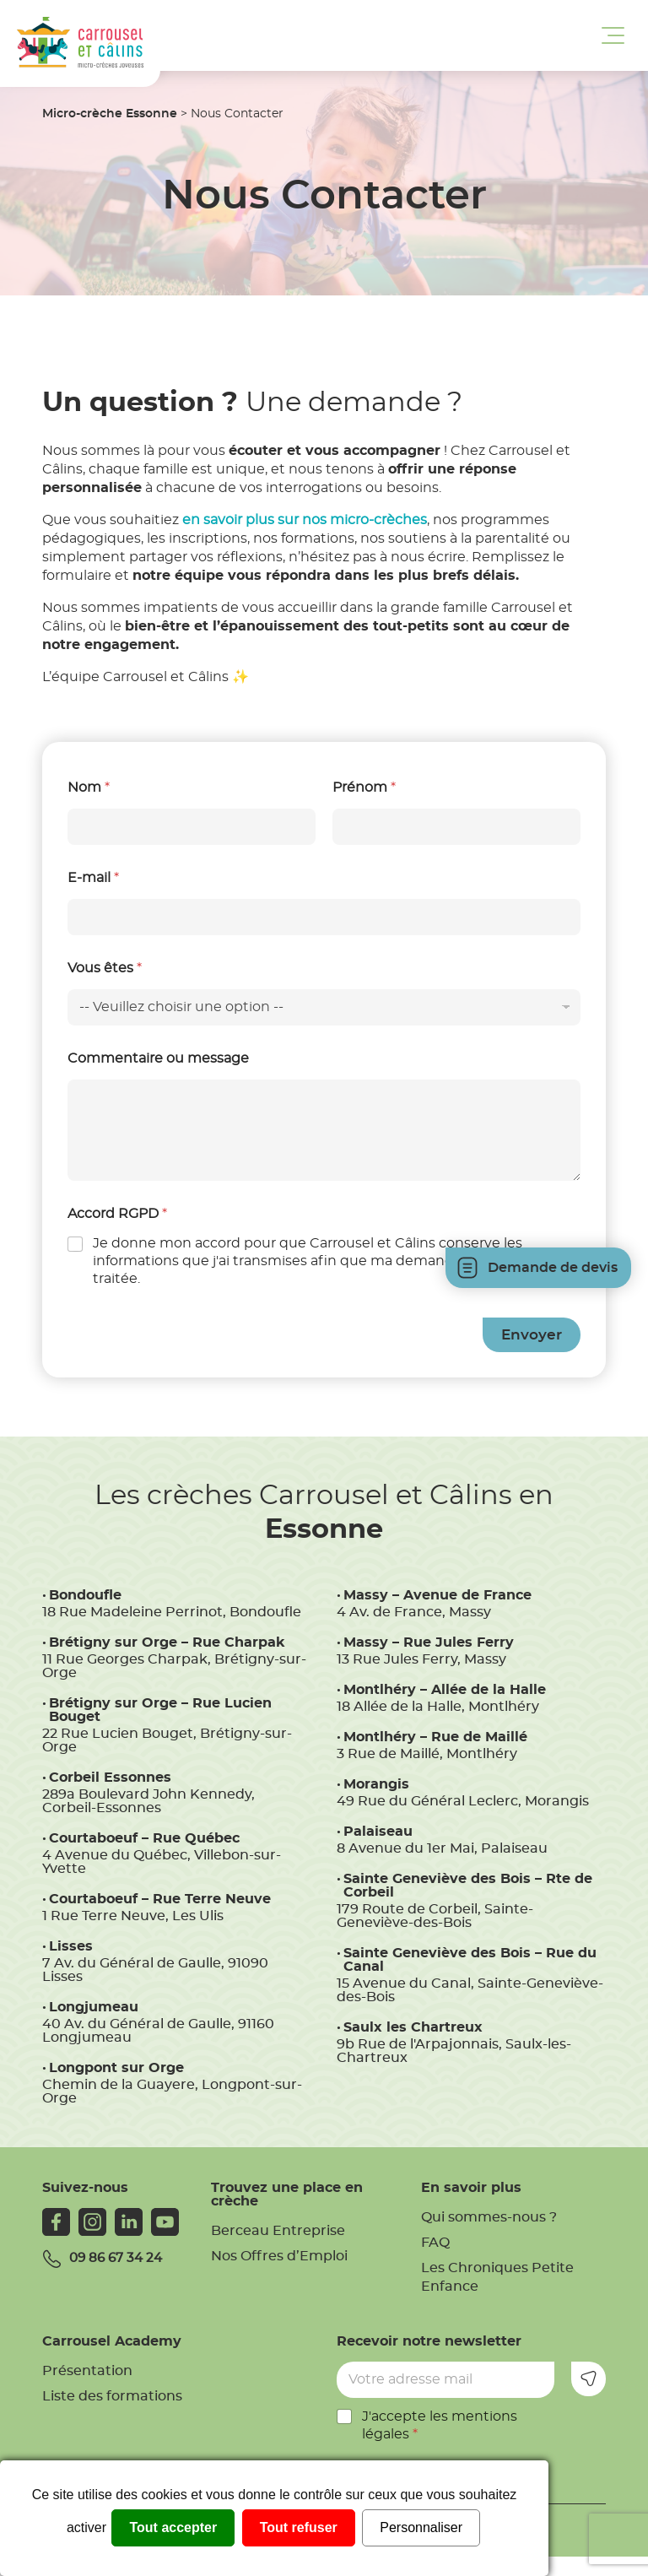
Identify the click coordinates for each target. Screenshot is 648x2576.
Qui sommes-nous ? (489, 2217)
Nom (89, 787)
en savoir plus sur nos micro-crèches (304, 520)
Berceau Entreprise (278, 2231)
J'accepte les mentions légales (439, 2425)
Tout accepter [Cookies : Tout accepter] (173, 2527)
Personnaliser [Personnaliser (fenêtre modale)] (421, 2527)
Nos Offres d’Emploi (279, 2256)
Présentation (87, 2371)
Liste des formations (112, 2396)
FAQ (435, 2242)
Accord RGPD (117, 1213)
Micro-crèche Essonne (109, 114)
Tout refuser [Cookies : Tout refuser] (299, 2527)
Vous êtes (105, 968)
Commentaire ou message (158, 1058)
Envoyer (531, 1335)
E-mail (93, 878)
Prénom (364, 787)
